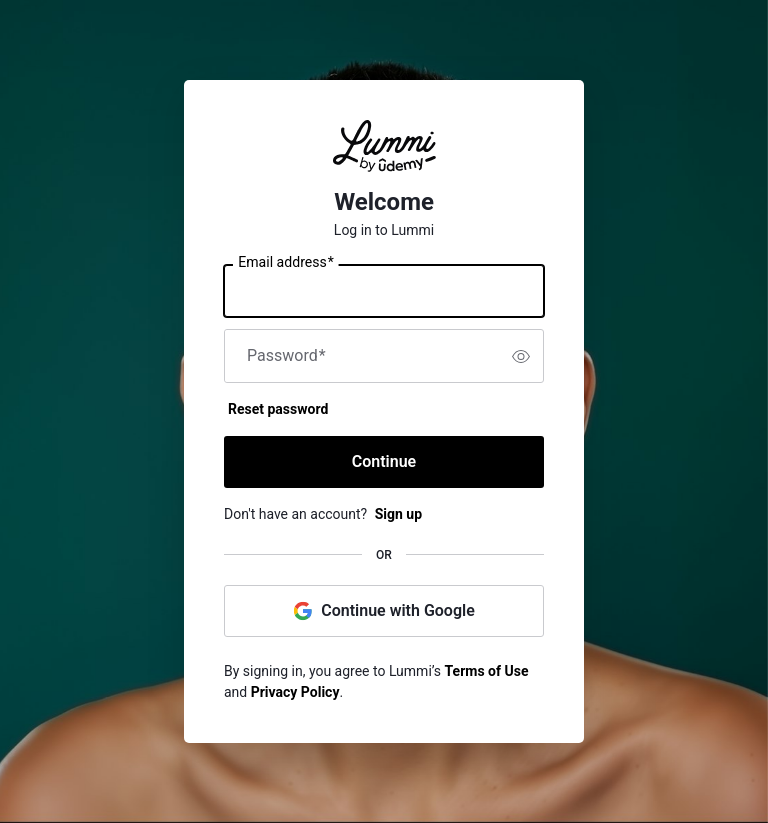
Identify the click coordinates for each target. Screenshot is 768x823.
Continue (384, 461)
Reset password (278, 409)
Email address (285, 263)
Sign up (398, 514)
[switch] (521, 356)
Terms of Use (487, 671)
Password (286, 356)
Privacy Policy (295, 692)
